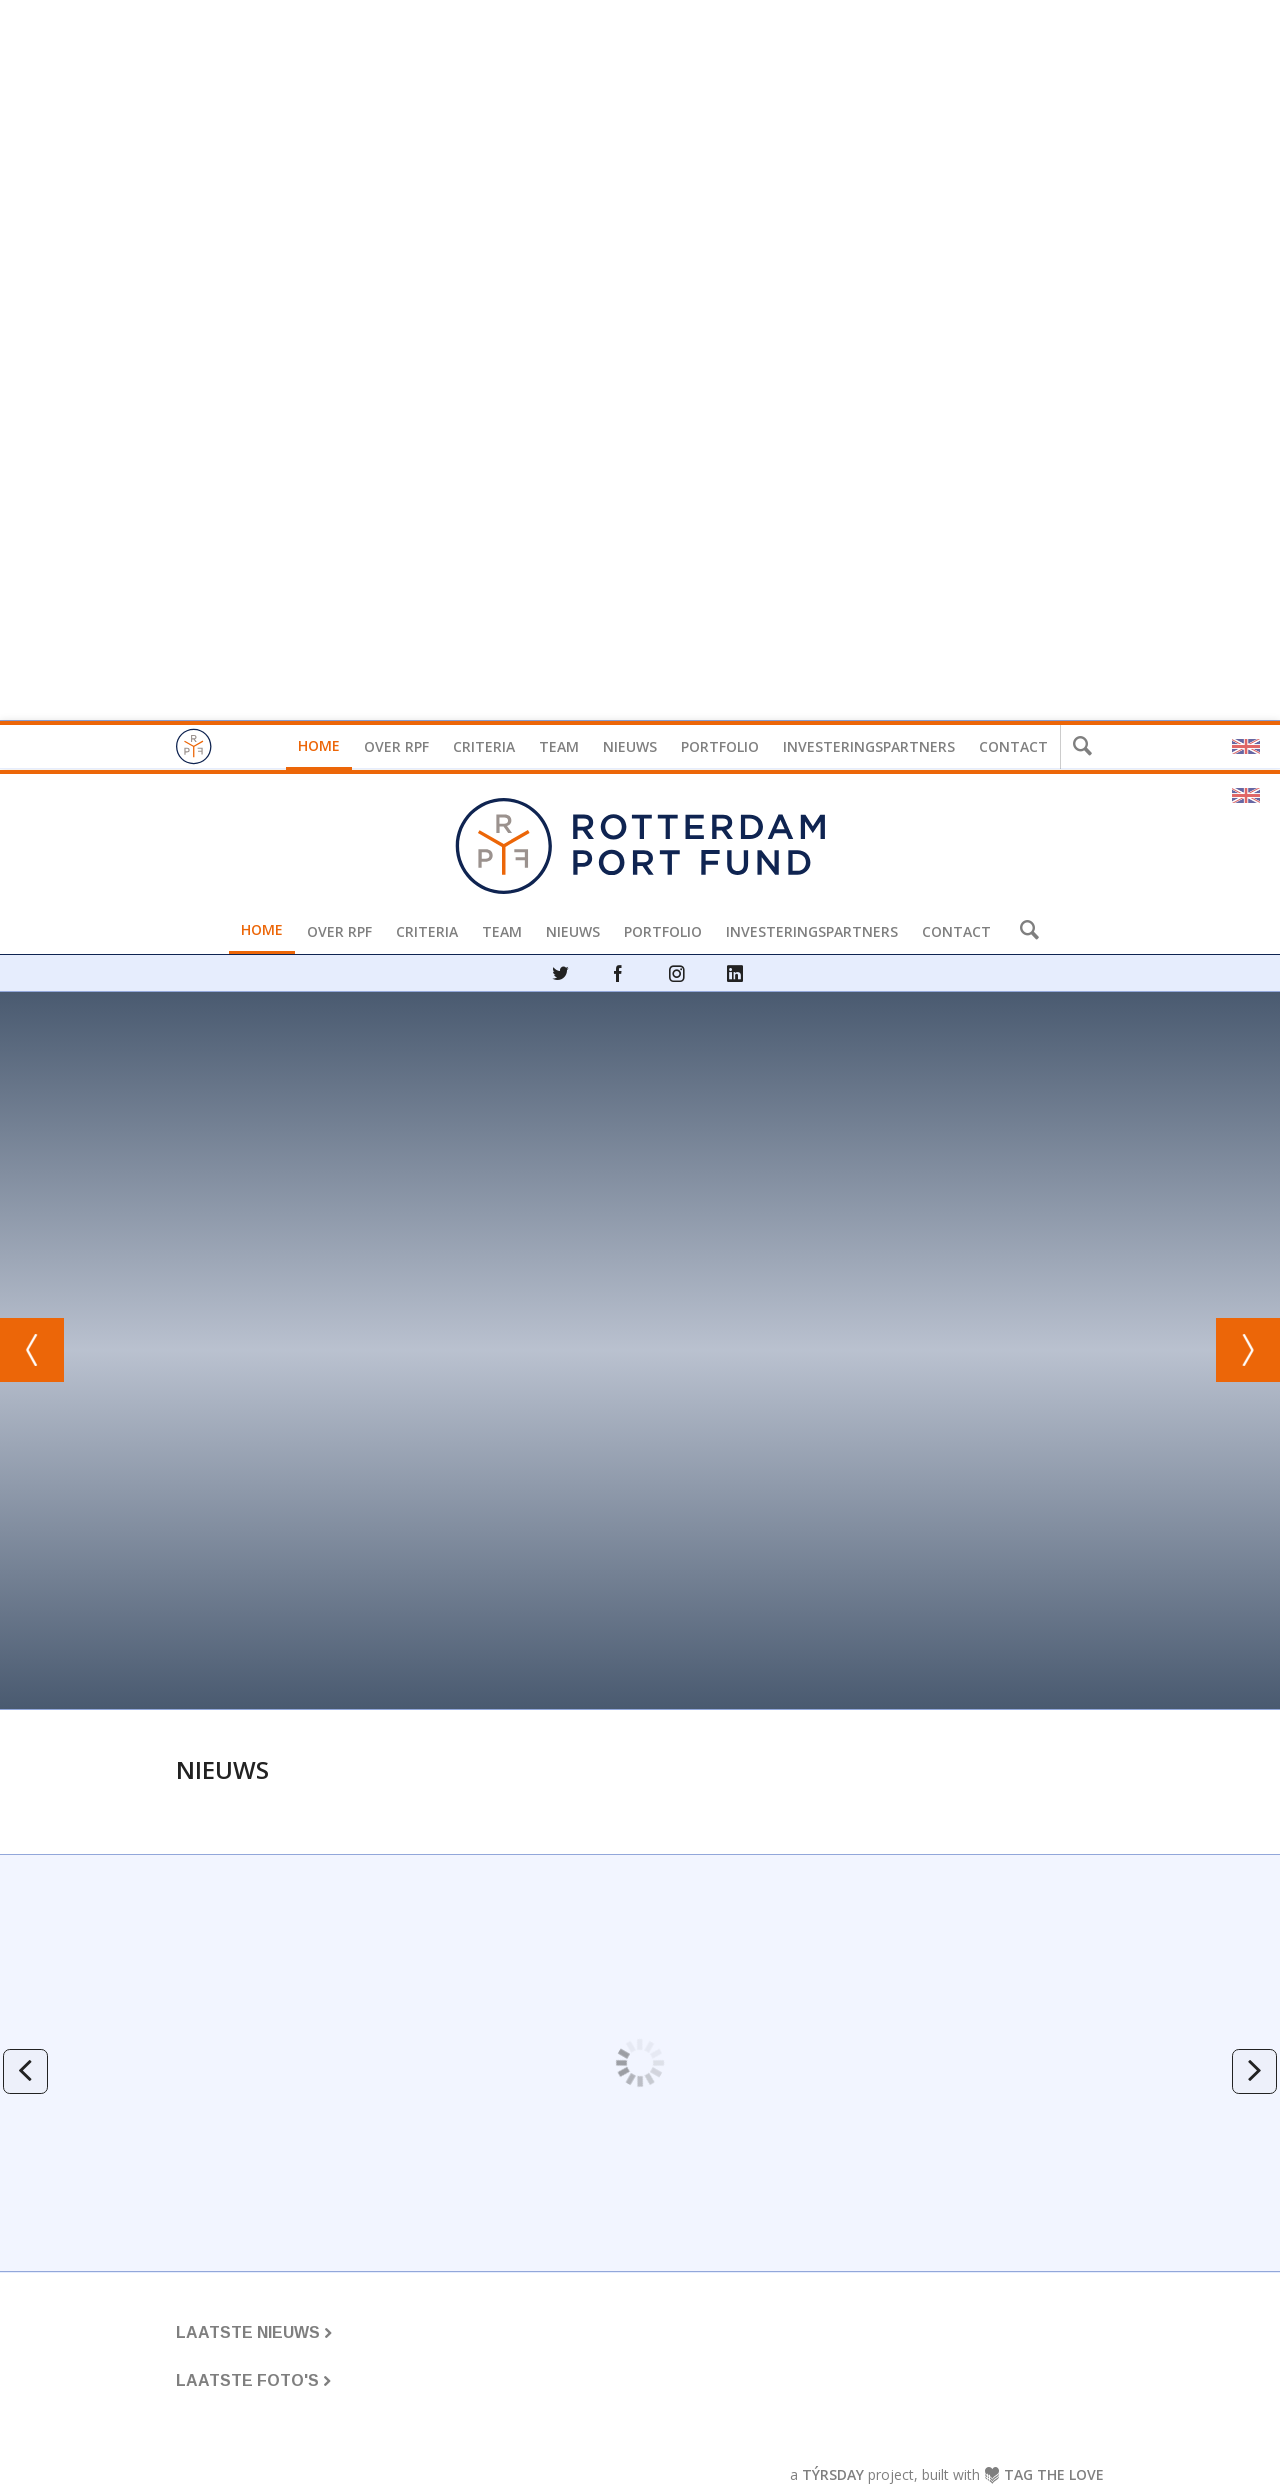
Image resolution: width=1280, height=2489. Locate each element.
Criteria (484, 746)
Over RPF (396, 746)
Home (319, 745)
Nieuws (630, 746)
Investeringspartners (869, 746)
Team (559, 746)
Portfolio (720, 746)
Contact (1013, 746)
